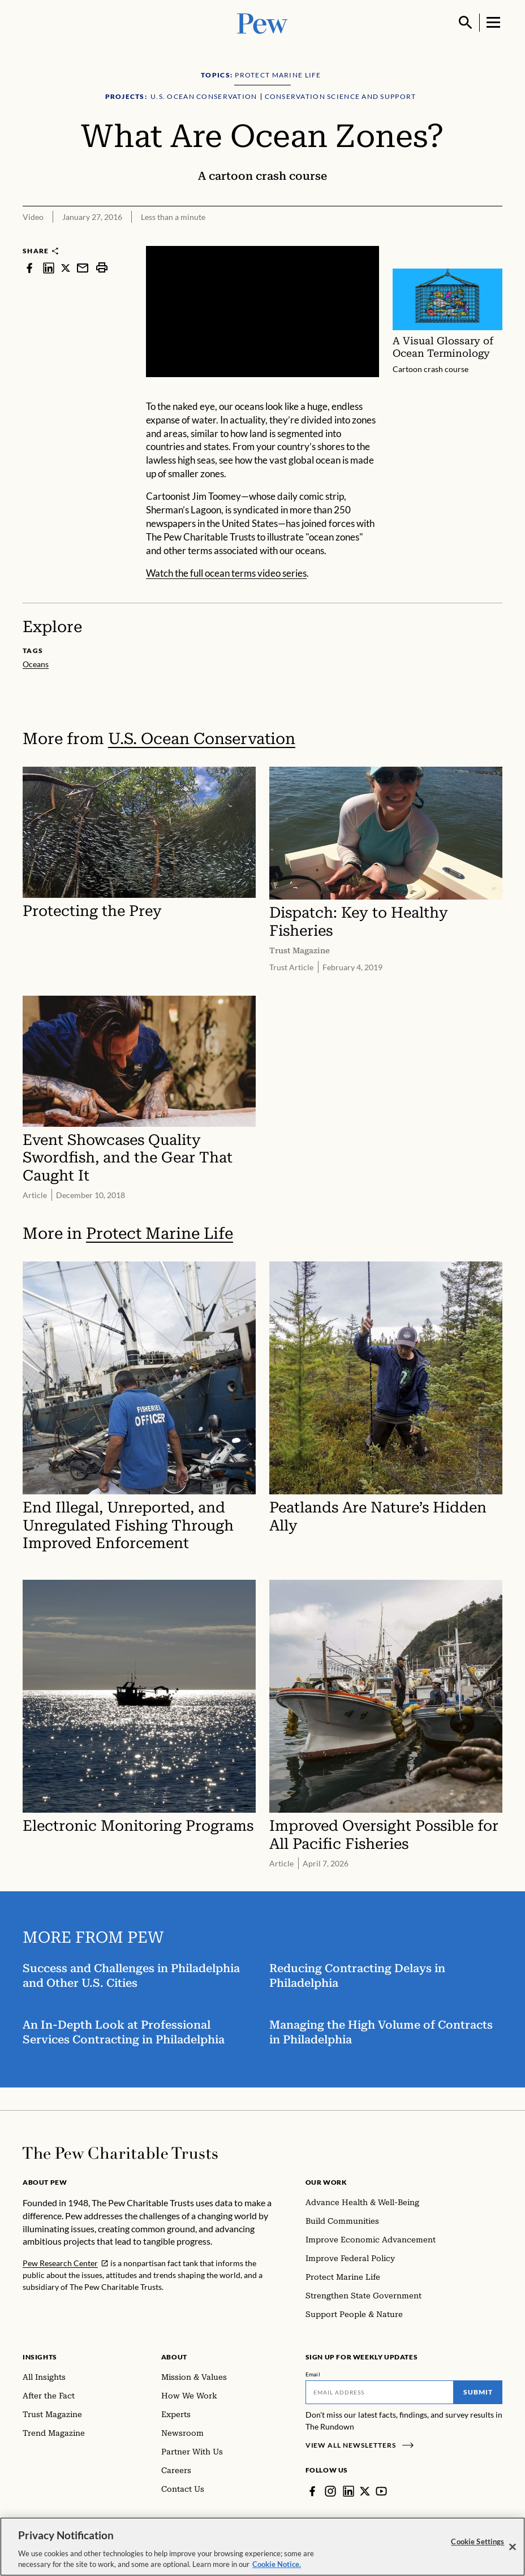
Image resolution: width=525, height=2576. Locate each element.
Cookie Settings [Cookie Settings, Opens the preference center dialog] (477, 2542)
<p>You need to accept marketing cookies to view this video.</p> (262, 311)
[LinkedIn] (348, 2491)
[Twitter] (365, 2491)
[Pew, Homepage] (262, 22)
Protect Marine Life (159, 1233)
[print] (102, 268)
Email (313, 2374)
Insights (40, 2357)
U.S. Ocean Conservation (201, 738)
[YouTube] (381, 2491)
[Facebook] (312, 2491)
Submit (478, 2392)
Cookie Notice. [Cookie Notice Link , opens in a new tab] (276, 2565)
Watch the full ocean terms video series (226, 573)
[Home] (120, 2153)
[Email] (379, 2392)
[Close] (512, 2548)
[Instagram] (330, 2491)
